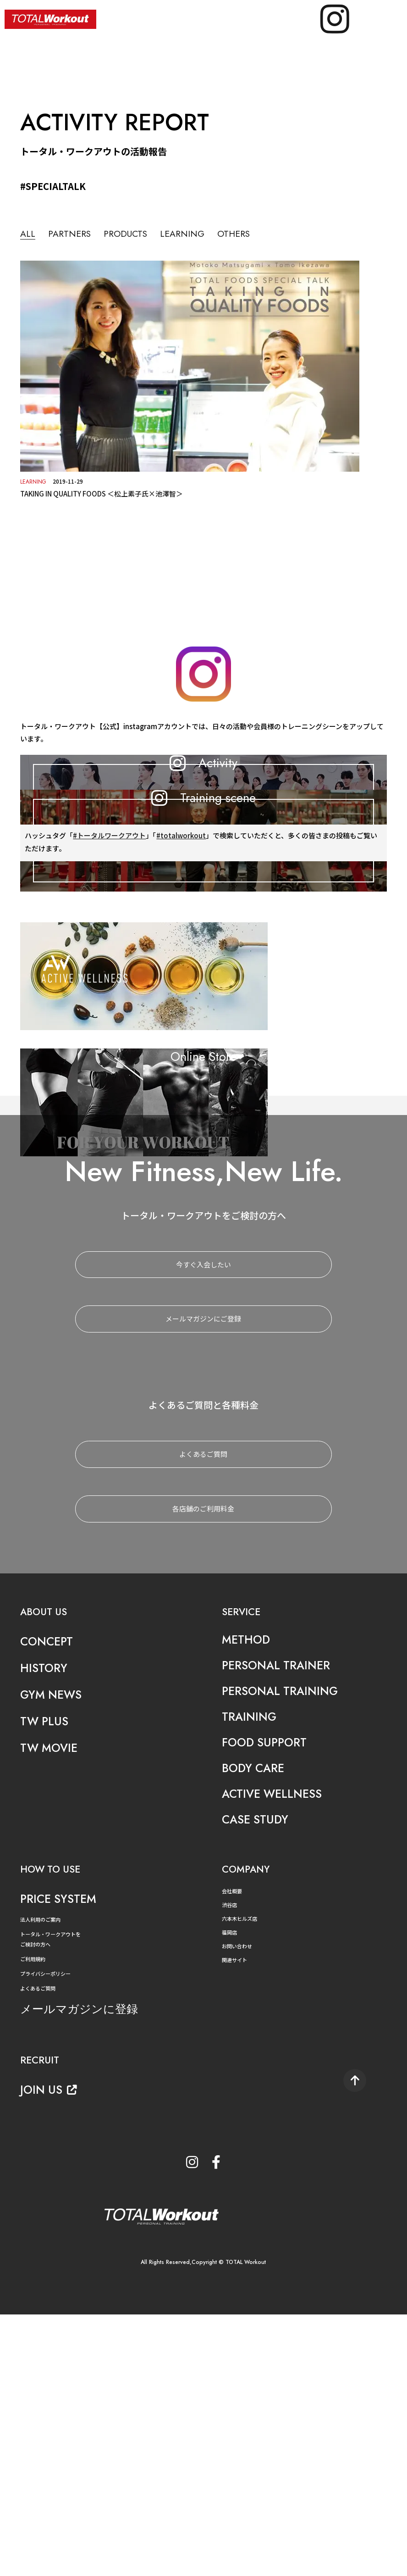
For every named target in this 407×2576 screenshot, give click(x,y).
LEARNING (193, 234)
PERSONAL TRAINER (278, 1926)
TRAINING (250, 1977)
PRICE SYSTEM (60, 2160)
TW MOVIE (50, 2009)
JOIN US (50, 2349)
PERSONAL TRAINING (283, 1952)
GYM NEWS (53, 1955)
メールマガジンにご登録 (203, 1580)
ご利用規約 (34, 2219)
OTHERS (247, 234)
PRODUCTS (132, 234)
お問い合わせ (238, 2206)
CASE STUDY (257, 2080)
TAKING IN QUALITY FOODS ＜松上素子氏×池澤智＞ (101, 493)
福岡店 (230, 2193)
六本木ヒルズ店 (241, 2179)
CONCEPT (48, 1902)
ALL (28, 234)
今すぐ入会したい (203, 1525)
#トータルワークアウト (109, 1049)
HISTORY (44, 1929)
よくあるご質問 (203, 1715)
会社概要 (233, 2152)
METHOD (247, 1900)
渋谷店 (230, 2165)
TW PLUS (46, 1982)
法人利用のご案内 (42, 2180)
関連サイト (235, 2220)
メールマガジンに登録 (83, 2269)
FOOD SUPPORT (267, 2003)
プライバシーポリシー (47, 2233)
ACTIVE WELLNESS (275, 2054)
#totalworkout (181, 1049)
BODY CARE (254, 2029)
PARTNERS (72, 234)
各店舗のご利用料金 (203, 1770)
